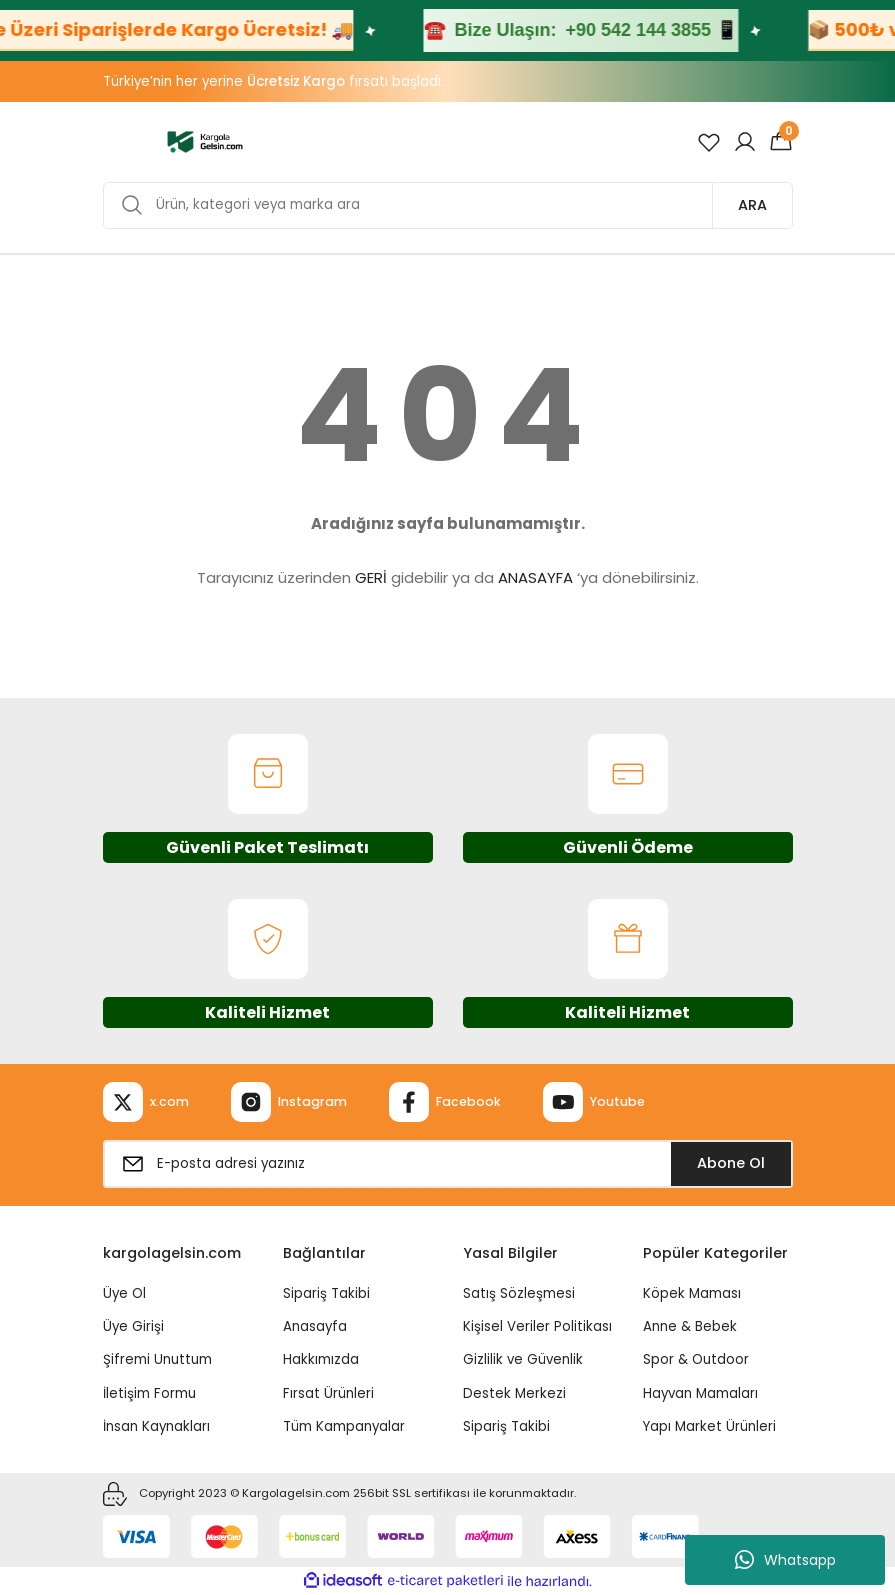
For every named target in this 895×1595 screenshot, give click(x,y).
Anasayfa (315, 1326)
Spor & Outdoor (696, 1359)
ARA (752, 205)
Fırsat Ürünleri (328, 1393)
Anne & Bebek (690, 1326)
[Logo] (205, 141)
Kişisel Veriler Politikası (537, 1326)
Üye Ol (124, 1293)
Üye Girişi (133, 1326)
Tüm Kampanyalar (344, 1426)
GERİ (371, 577)
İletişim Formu (149, 1393)
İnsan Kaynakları (156, 1426)
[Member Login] (745, 142)
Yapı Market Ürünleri (709, 1426)
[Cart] (781, 142)
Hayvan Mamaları (700, 1393)
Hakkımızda (321, 1359)
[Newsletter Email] (448, 1164)
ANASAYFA (535, 577)
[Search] (448, 205)
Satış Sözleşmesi (519, 1293)
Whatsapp (785, 1560)
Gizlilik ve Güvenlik (523, 1359)
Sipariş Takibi (326, 1293)
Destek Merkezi (514, 1393)
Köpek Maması (692, 1293)
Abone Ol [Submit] (731, 1163)
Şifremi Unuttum (157, 1359)
